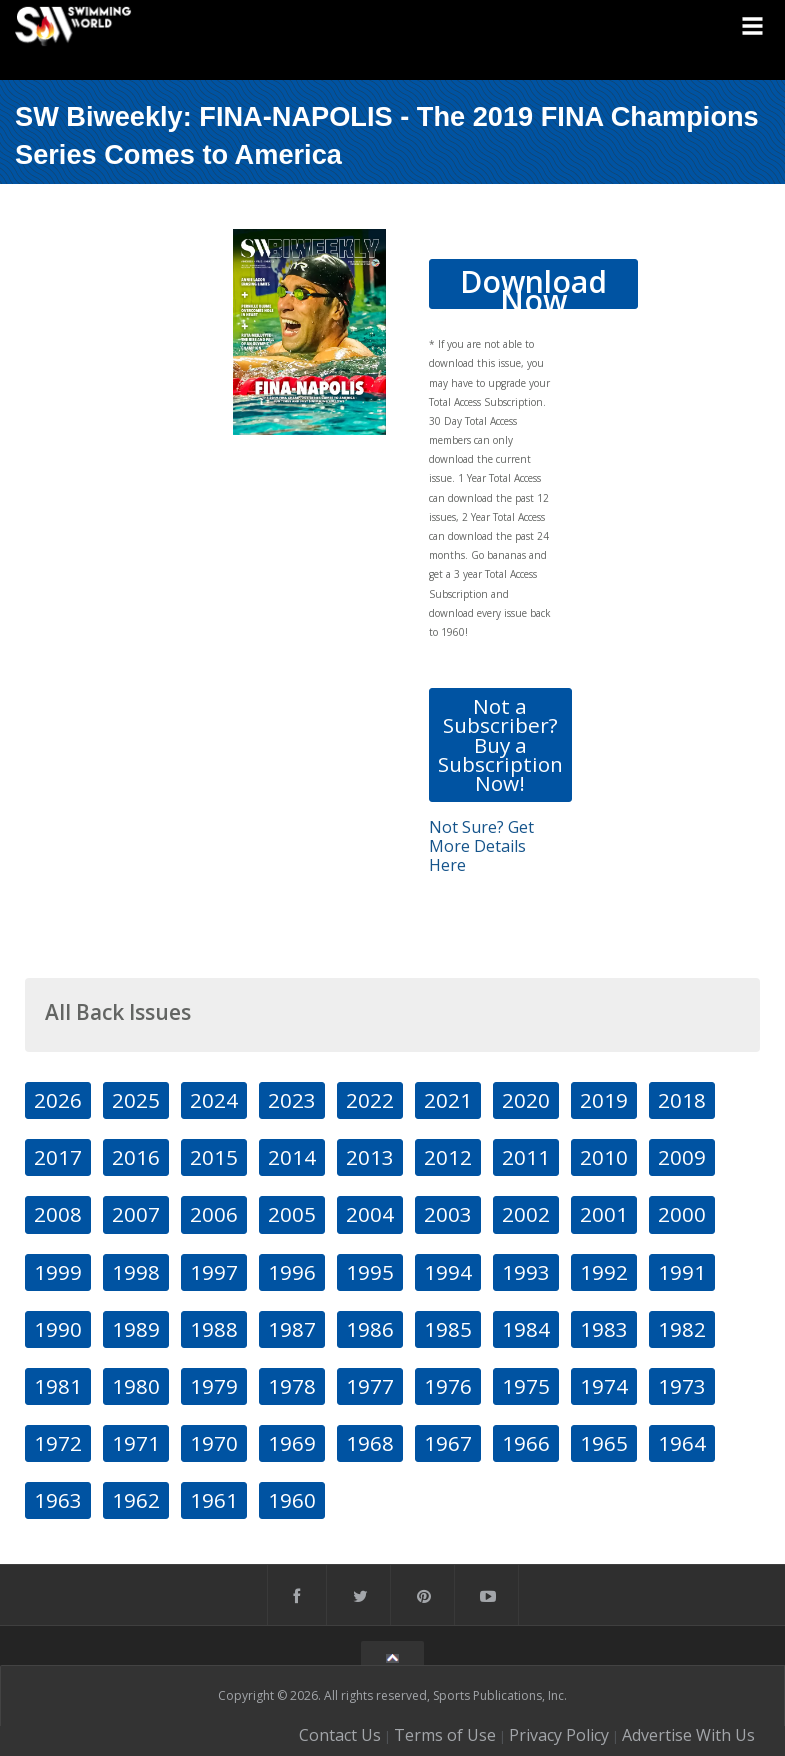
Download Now (533, 285)
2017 (58, 1157)
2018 (682, 1100)
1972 (58, 1443)
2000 (682, 1214)
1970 (214, 1443)
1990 (58, 1329)
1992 (604, 1272)
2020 (526, 1100)
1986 (370, 1329)
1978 (292, 1386)
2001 (604, 1214)
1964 (682, 1443)
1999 (58, 1272)
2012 (448, 1157)
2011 (526, 1157)
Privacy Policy (559, 1735)
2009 (682, 1157)
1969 (292, 1443)
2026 (58, 1100)
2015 (214, 1157)
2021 (448, 1100)
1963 (58, 1500)
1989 (136, 1329)
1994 (448, 1272)
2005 (292, 1214)
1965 (604, 1443)
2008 (58, 1214)
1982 (682, 1329)
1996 (292, 1272)
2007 (136, 1214)
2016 (136, 1157)
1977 (370, 1386)
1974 (604, 1386)
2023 (292, 1100)
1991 (682, 1272)
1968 (370, 1443)
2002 (526, 1214)
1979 (214, 1386)
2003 (448, 1214)
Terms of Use (445, 1735)
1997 (214, 1272)
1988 (214, 1329)
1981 (58, 1386)
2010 (604, 1157)
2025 (136, 1100)
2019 (604, 1100)
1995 (370, 1272)
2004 (370, 1214)
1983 (604, 1329)
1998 (136, 1272)
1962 (136, 1500)
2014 (292, 1157)
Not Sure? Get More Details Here (481, 846)
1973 (682, 1386)
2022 (370, 1100)
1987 (292, 1329)
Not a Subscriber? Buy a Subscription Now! (500, 744)
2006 (214, 1214)
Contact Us (340, 1735)
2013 (370, 1157)
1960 (292, 1500)
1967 (448, 1443)
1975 (526, 1386)
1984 (526, 1329)
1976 (448, 1386)
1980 (136, 1386)
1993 (526, 1272)
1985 (448, 1329)
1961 (214, 1500)
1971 (136, 1443)
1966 (526, 1443)
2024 (214, 1100)
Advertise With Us (688, 1735)
